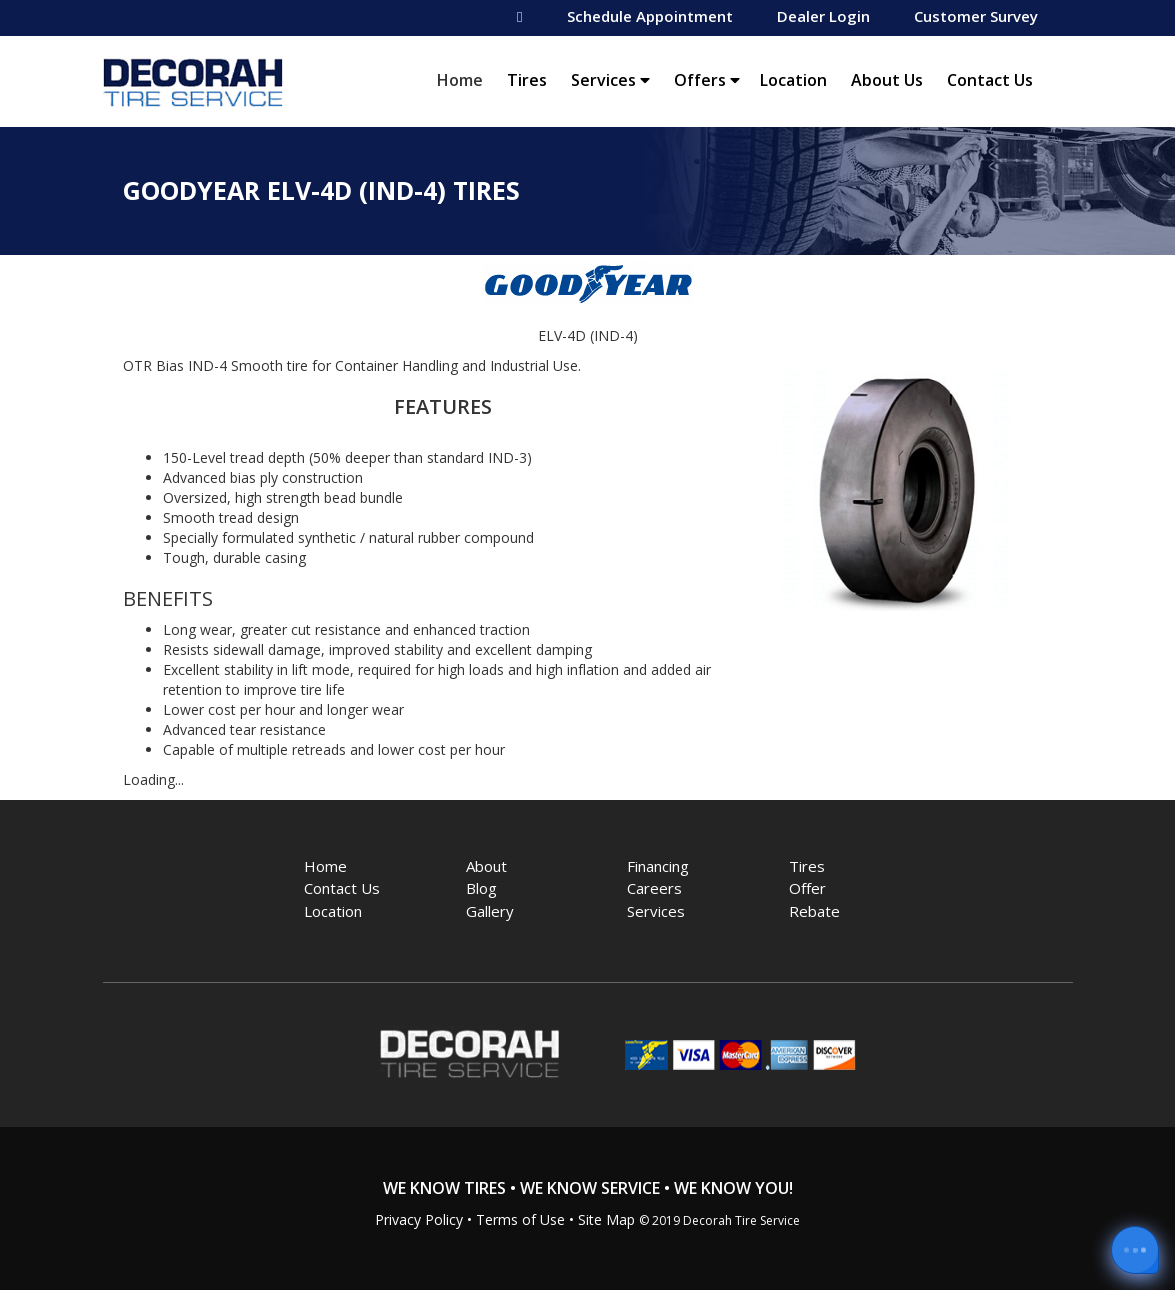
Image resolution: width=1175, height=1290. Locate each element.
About (486, 866)
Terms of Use (520, 1219)
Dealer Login (823, 16)
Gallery (490, 911)
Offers (707, 80)
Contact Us (990, 80)
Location (793, 80)
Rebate (814, 911)
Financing (658, 866)
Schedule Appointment (650, 16)
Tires (527, 80)
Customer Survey (976, 16)
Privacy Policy (419, 1219)
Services (610, 80)
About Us (887, 80)
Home (465, 79)
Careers (654, 888)
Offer (807, 888)
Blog (481, 888)
